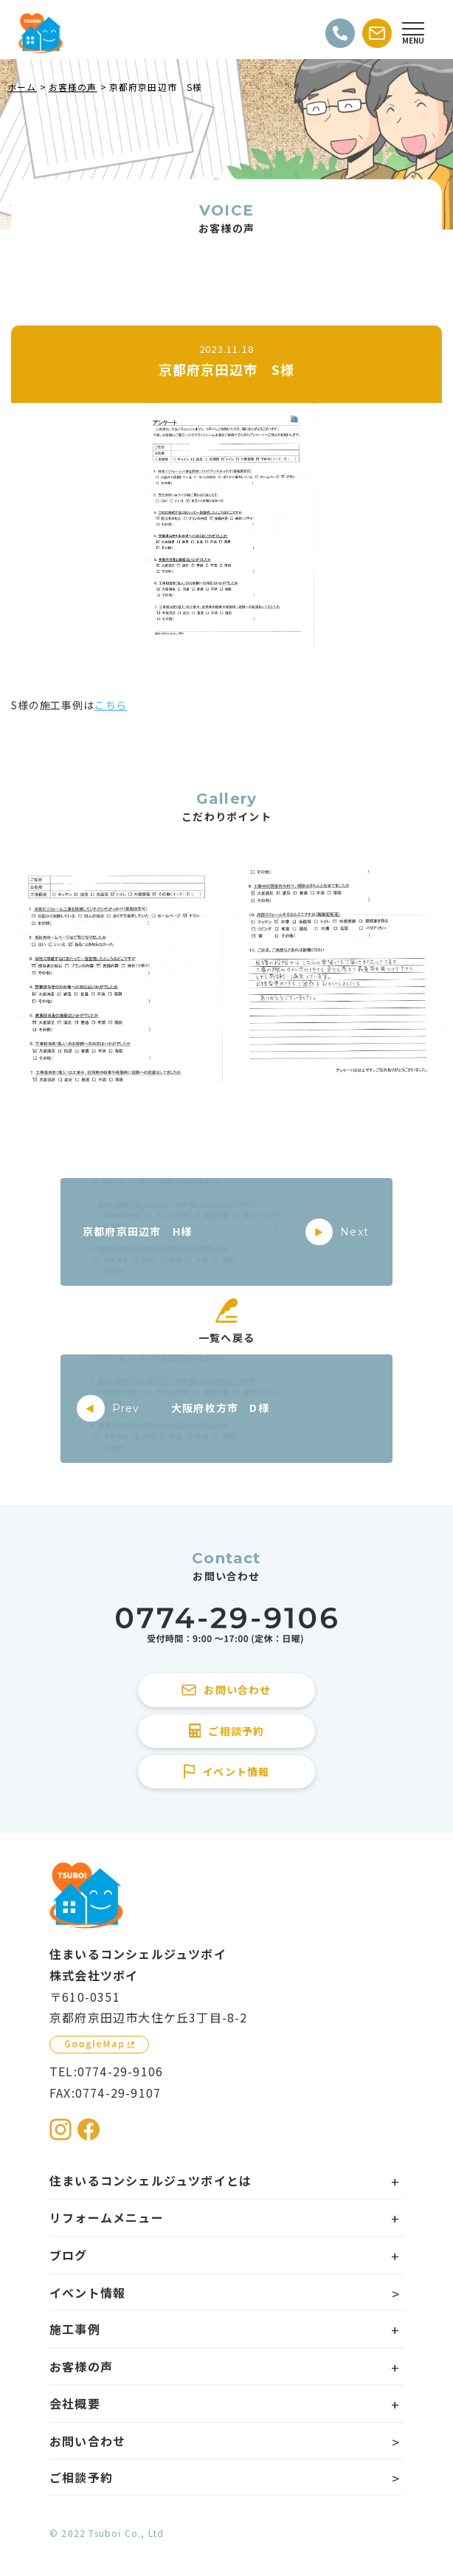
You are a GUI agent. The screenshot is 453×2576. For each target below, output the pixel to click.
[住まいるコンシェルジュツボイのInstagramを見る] (60, 2129)
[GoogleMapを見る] (99, 2044)
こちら (111, 705)
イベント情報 (87, 2292)
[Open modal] (413, 33)
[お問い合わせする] (377, 33)
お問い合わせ (87, 2441)
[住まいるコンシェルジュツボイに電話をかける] (226, 1626)
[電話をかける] (340, 33)
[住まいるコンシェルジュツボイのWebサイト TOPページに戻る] (40, 33)
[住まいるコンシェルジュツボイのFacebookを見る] (88, 2129)
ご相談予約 (81, 2477)
